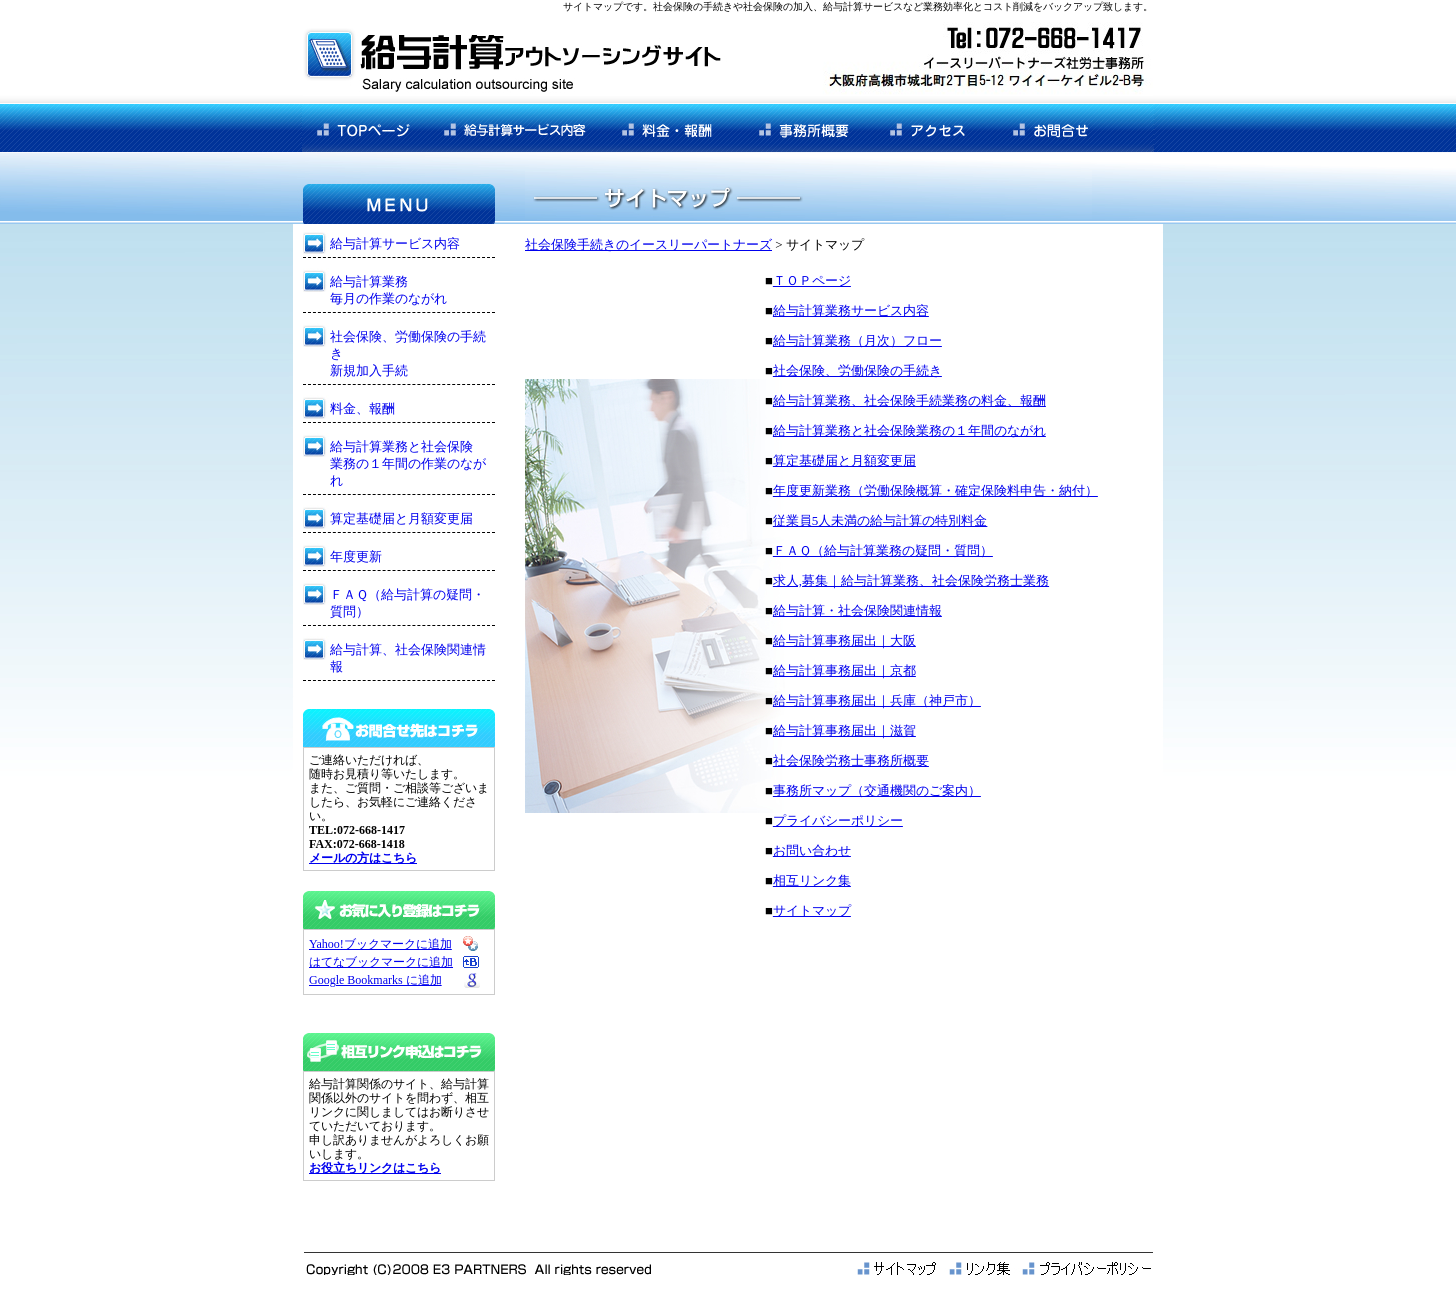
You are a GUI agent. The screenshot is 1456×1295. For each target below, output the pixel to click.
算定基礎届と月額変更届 (844, 460)
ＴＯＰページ (812, 280)
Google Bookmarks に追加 (375, 980)
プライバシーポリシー (838, 820)
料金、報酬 (362, 408)
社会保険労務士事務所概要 (851, 760)
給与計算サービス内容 (395, 243)
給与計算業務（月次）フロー (857, 340)
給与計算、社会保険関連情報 (408, 658)
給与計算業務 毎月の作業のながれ (388, 290)
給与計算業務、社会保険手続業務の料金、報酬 (909, 400)
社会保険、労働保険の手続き (857, 370)
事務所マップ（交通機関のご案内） (877, 790)
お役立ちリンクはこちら (375, 1168)
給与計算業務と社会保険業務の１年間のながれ (909, 430)
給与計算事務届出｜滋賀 (844, 730)
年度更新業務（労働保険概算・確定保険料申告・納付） (935, 490)
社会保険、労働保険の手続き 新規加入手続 (408, 353)
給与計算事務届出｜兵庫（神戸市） (877, 700)
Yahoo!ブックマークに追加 (380, 944)
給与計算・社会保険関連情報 (857, 610)
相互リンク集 (812, 880)
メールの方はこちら (363, 858)
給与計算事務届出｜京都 (844, 670)
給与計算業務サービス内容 (851, 310)
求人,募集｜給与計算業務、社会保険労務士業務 (911, 580)
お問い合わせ (812, 850)
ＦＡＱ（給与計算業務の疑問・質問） (883, 550)
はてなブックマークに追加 (381, 962)
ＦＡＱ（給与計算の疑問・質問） (407, 603)
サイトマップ (812, 910)
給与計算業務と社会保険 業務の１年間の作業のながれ (408, 463)
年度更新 (356, 556)
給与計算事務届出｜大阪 (844, 640)
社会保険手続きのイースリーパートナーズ (648, 244)
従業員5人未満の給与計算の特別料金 (880, 520)
